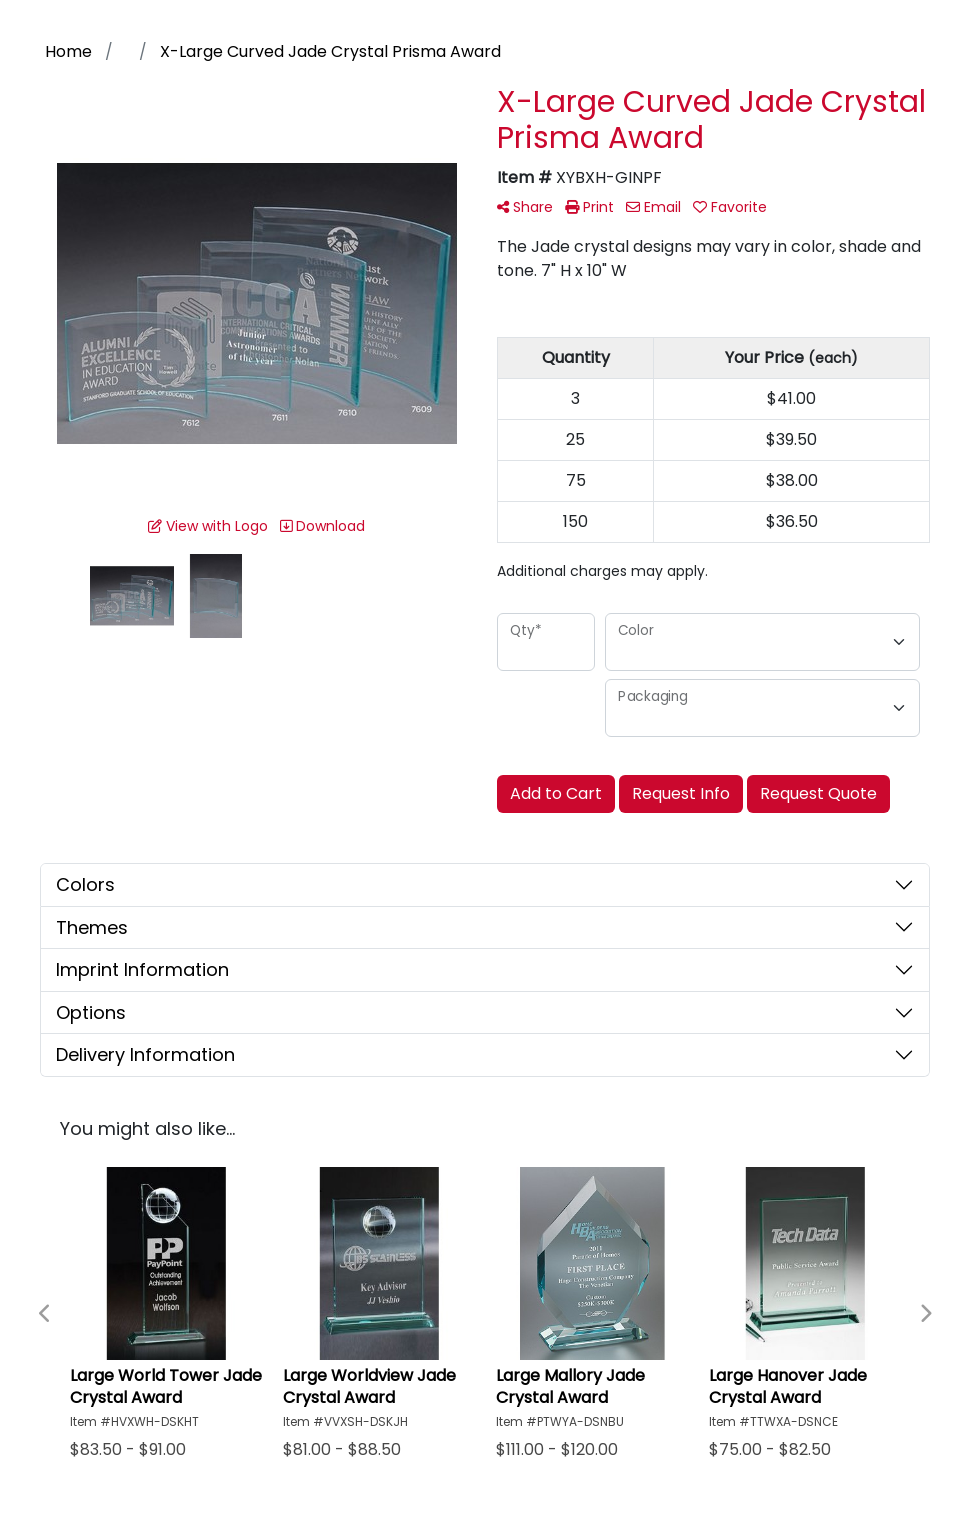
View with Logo (208, 526)
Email (653, 207)
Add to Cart (556, 793)
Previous (45, 1314)
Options (91, 1012)
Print (589, 207)
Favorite (730, 207)
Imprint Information (142, 969)
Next (925, 1314)
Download (322, 526)
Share (525, 207)
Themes (92, 927)
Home (68, 51)
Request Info (681, 793)
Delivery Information (145, 1054)
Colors (85, 884)
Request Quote (818, 793)
